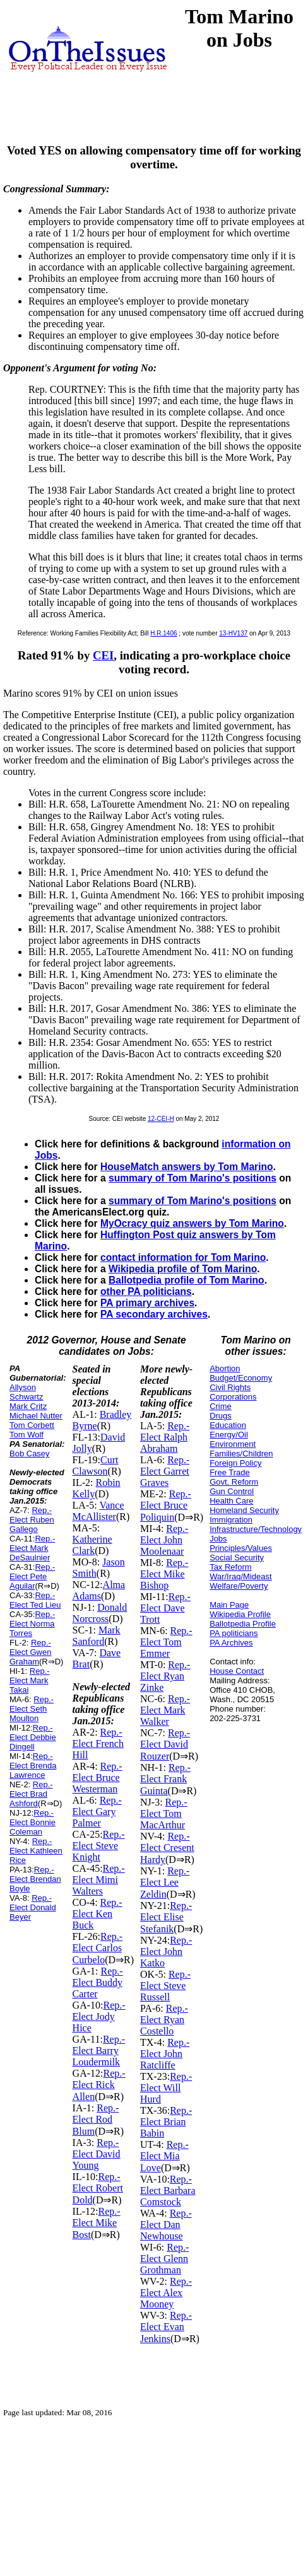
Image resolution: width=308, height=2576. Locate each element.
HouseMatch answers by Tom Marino (186, 1166)
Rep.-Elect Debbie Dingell (32, 1737)
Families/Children (241, 1453)
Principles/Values (241, 1548)
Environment (233, 1444)
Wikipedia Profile (240, 1614)
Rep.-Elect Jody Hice (99, 2016)
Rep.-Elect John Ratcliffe (164, 2053)
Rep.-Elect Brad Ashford (31, 1794)
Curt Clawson (96, 1465)
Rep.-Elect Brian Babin (166, 2121)
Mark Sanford (97, 1636)
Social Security (237, 1557)
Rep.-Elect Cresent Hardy (167, 1848)
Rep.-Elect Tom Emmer (166, 1642)
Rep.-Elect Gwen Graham (30, 1652)
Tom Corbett (31, 1425)
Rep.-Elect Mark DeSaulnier (32, 1548)
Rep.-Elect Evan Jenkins (166, 2327)
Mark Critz (28, 1406)
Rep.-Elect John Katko (166, 1951)
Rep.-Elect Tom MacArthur (163, 1813)
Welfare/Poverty (239, 1586)
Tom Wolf (26, 1434)
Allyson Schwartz (26, 1392)
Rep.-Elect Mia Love (164, 2156)
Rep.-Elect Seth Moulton (31, 1709)
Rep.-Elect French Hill (98, 1743)
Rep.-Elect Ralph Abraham (164, 1437)
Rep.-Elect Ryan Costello (164, 2019)
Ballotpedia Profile (243, 1623)
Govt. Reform (234, 1482)
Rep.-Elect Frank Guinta (165, 1779)
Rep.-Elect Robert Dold (98, 2188)
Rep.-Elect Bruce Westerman (97, 1777)
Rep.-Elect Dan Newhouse (166, 2224)
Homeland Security (244, 1510)
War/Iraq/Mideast (241, 1576)
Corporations (233, 1396)
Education (228, 1425)
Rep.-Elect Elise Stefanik (166, 1917)
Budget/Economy (241, 1378)
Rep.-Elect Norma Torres (32, 1624)
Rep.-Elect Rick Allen (99, 2085)
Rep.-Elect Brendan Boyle (35, 1879)
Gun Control (232, 1491)
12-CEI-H (161, 1118)
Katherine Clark (92, 1545)
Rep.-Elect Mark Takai (29, 1680)
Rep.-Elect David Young (97, 2154)
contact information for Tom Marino (183, 1257)
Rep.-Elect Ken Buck (97, 1913)
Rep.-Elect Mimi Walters (99, 1879)
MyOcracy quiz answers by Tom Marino (192, 1223)
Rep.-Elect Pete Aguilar (32, 1576)
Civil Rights (230, 1387)
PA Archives (231, 1642)
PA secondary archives (154, 1314)
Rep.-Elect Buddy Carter (98, 1982)
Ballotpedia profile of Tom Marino (186, 1280)
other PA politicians (146, 1291)
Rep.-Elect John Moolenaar (164, 1540)
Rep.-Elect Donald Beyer (32, 1907)
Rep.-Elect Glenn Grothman (164, 2258)
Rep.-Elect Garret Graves (164, 1471)
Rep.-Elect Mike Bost (97, 2223)
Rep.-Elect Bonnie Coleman (32, 1822)
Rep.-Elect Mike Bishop (164, 1574)
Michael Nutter (35, 1415)
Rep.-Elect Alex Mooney (166, 2292)
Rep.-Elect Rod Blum (96, 2120)
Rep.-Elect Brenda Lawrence (32, 1765)
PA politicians (234, 1633)
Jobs (218, 1538)
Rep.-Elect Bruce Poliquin (165, 1505)
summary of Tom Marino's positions (192, 1178)
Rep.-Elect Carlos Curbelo (98, 1948)
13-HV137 (233, 633)
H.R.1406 (163, 633)
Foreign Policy (235, 1463)
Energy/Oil (229, 1434)
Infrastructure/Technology (256, 1529)
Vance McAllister (98, 1511)
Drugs (221, 1415)
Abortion (225, 1368)
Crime (221, 1406)
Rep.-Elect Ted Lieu (35, 1600)
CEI (103, 655)
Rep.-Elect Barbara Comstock (168, 2190)
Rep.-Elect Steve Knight (99, 1845)
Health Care (231, 1501)
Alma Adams (99, 1590)
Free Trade (230, 1472)
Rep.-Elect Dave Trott (165, 1608)
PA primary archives (147, 1302)
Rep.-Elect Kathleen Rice (35, 1850)
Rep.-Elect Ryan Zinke (165, 1676)
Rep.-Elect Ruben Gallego (31, 1520)
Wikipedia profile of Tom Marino (183, 1268)
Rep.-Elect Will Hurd (166, 2087)
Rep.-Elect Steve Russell (165, 1985)
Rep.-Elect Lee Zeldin (164, 1882)
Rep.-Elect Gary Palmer (97, 1811)
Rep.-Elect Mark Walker (165, 1710)
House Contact (237, 1671)
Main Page (229, 1605)
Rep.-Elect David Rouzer (165, 1744)
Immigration (231, 1519)
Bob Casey (29, 1453)
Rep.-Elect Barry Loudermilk (99, 2050)
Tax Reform (230, 1567)
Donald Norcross (100, 1613)
